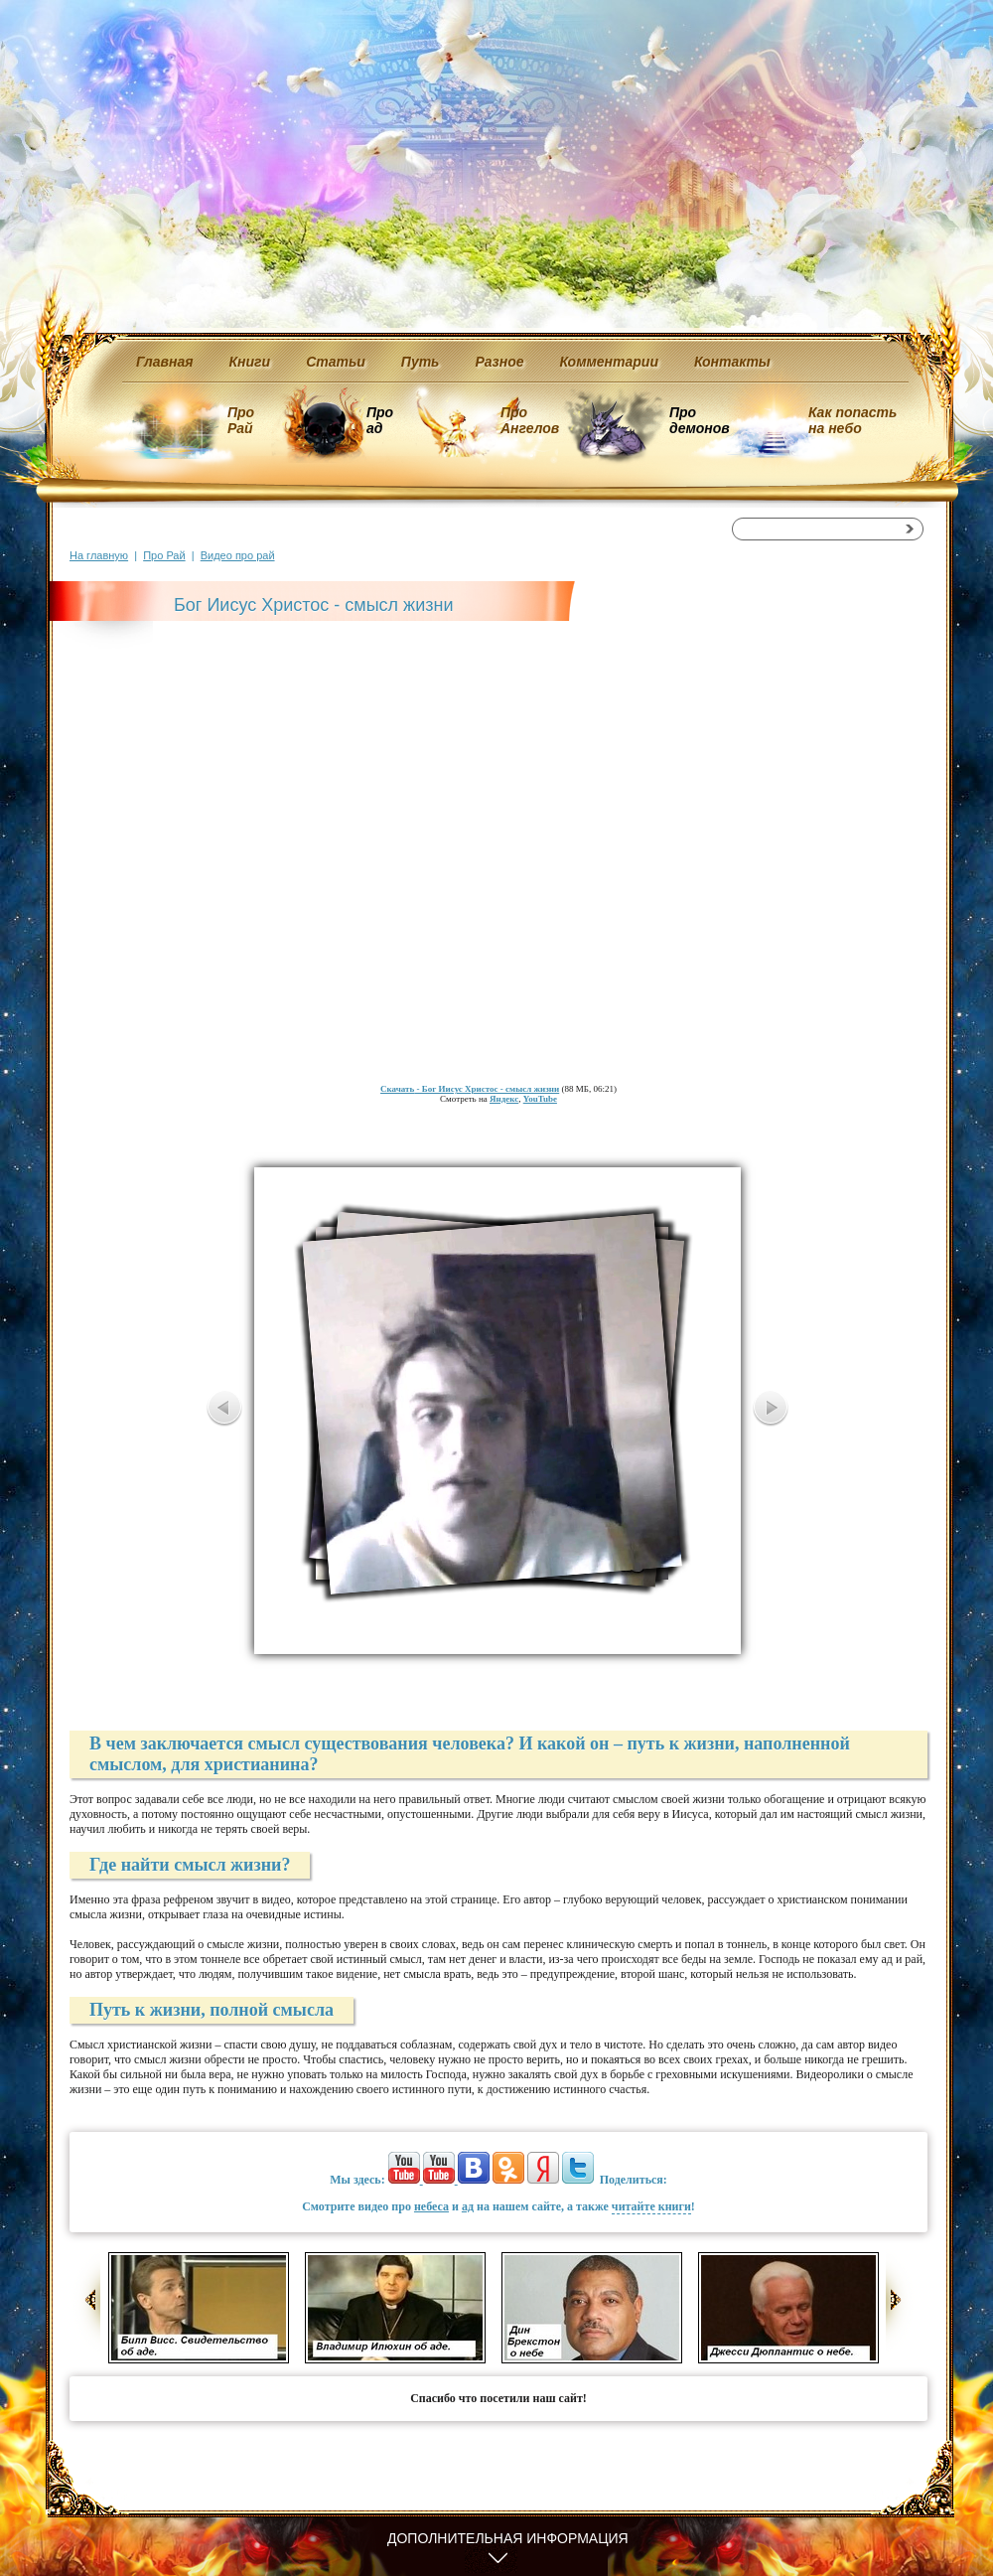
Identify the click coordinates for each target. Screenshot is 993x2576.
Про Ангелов (529, 420)
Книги (250, 362)
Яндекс (504, 1099)
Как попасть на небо (852, 420)
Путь (420, 362)
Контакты (732, 362)
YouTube (540, 1099)
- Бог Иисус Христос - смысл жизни (469, 1089)
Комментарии (609, 362)
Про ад (378, 420)
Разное (499, 362)
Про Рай (240, 420)
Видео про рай (238, 555)
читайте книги (651, 2206)
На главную (99, 555)
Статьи (335, 362)
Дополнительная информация (508, 2538)
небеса (431, 2206)
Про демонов (699, 420)
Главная (165, 362)
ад (468, 2206)
